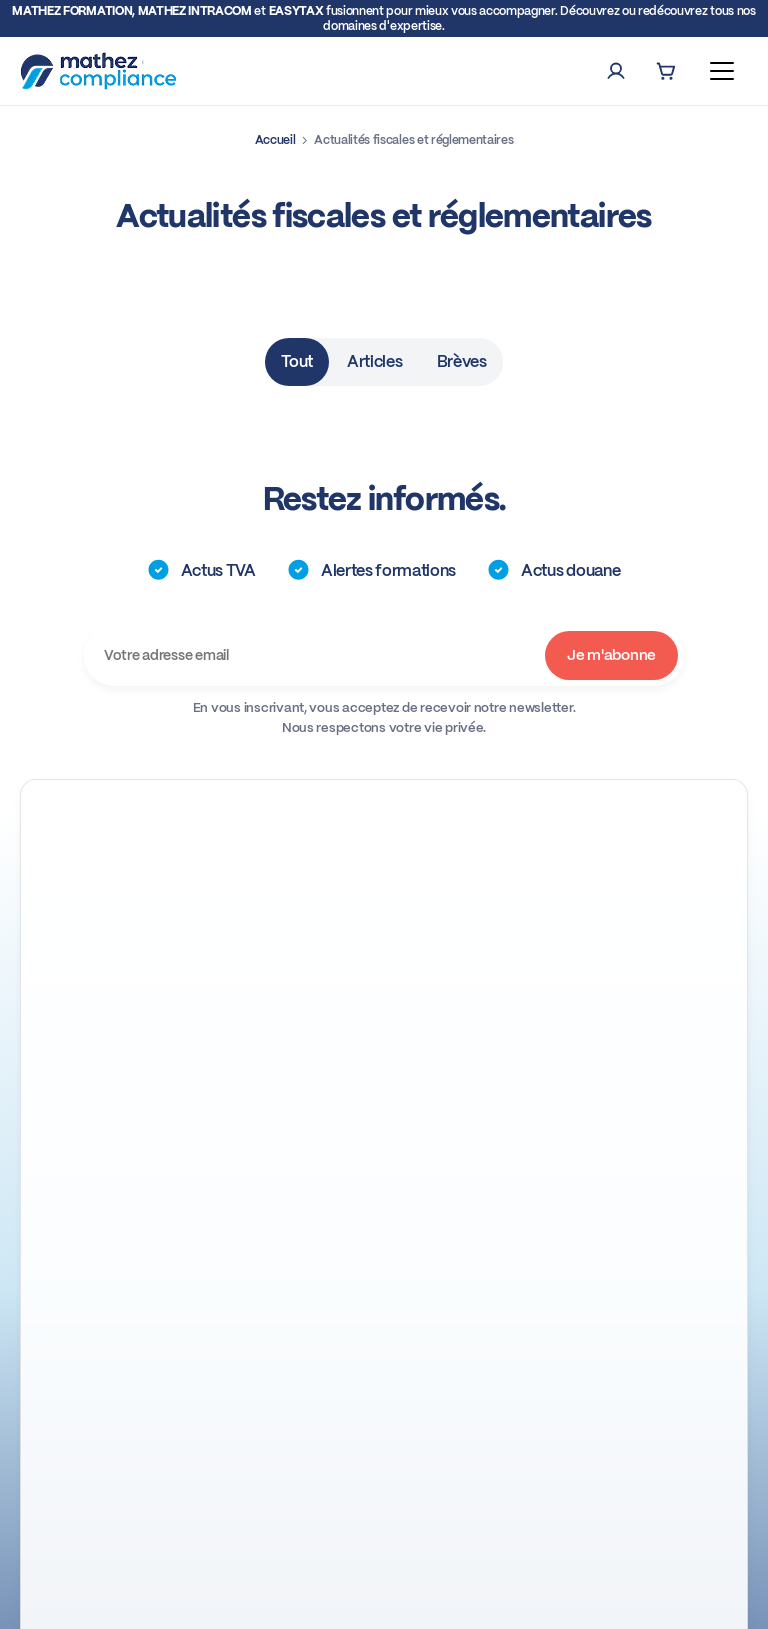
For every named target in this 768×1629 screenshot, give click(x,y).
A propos (384, 1179)
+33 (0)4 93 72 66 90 (143, 936)
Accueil (275, 140)
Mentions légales (454, 1598)
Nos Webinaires (126, 1000)
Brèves (462, 361)
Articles (374, 361)
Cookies (541, 1598)
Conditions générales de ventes (297, 1598)
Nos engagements (384, 1232)
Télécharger (327, 1436)
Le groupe (384, 1285)
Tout (297, 361)
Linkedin (103, 968)
